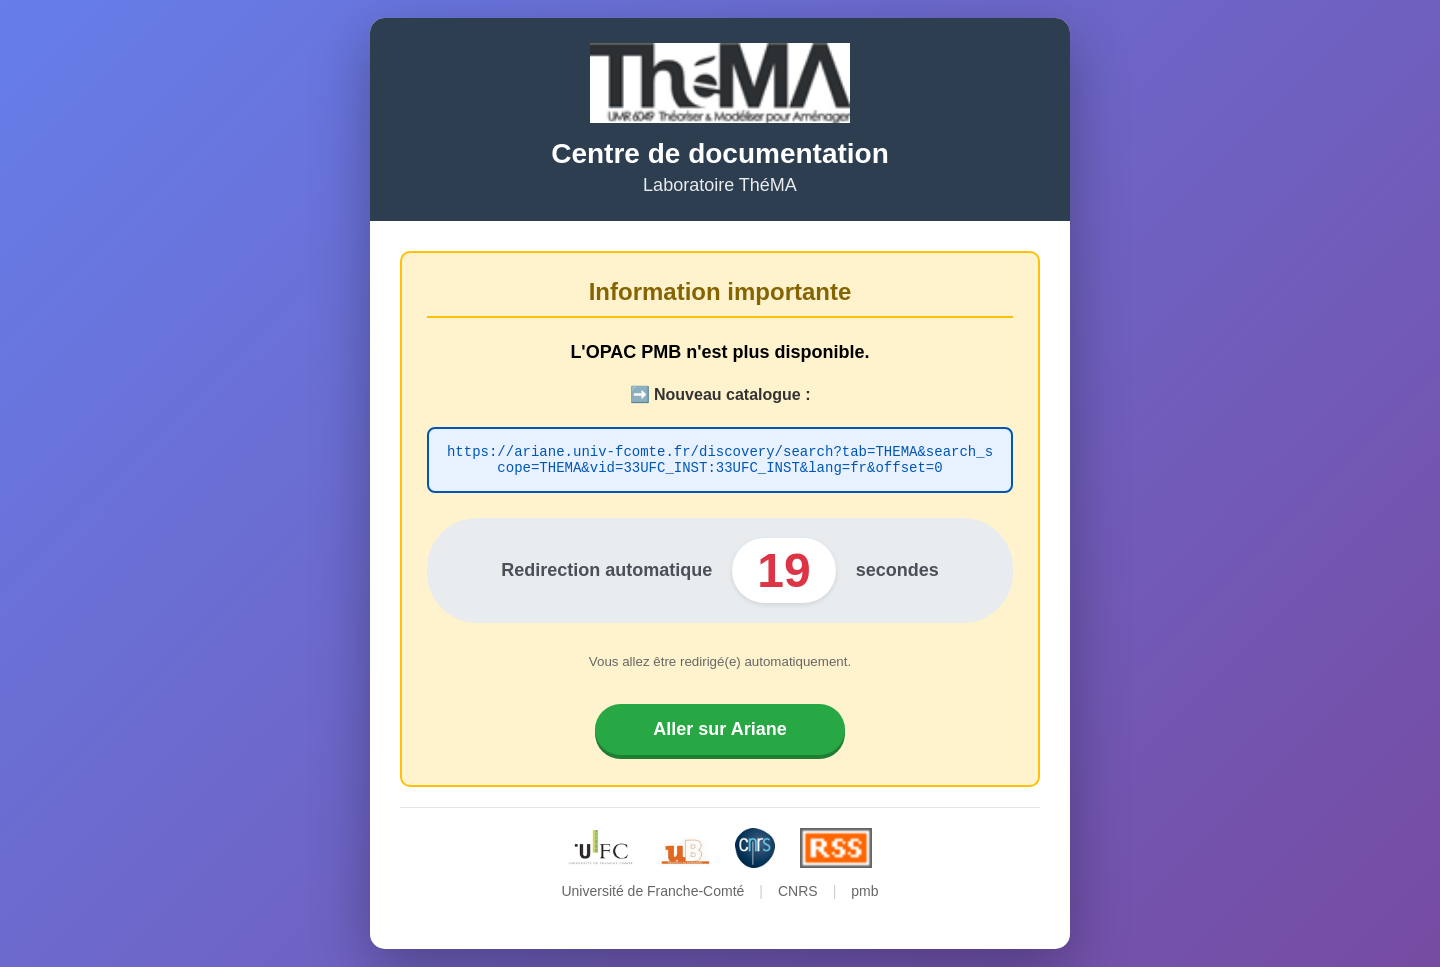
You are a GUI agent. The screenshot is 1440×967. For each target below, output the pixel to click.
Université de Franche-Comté (652, 894)
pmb (864, 894)
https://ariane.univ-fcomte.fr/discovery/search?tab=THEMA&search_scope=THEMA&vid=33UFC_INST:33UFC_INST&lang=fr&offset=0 (720, 460)
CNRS (798, 894)
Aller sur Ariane (719, 732)
